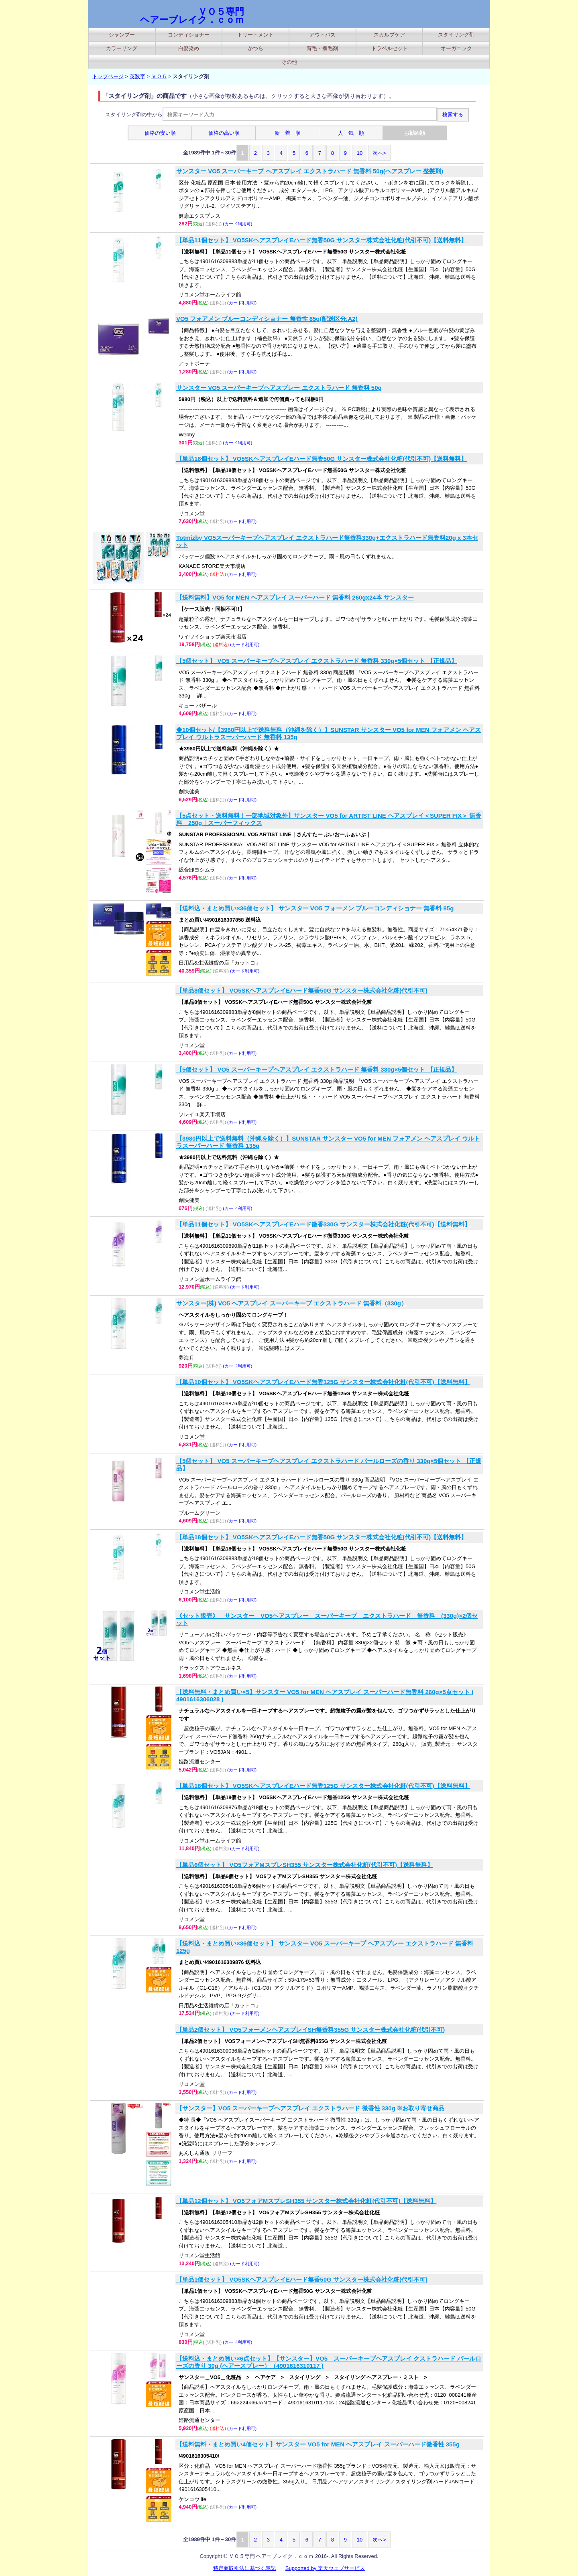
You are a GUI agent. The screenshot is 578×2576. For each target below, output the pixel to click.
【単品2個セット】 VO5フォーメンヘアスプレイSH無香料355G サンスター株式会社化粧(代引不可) (310, 2029)
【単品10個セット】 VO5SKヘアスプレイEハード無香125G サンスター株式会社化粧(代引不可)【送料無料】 (323, 1381)
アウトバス (322, 35)
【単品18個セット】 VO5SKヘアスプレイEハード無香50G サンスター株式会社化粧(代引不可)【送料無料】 (321, 458)
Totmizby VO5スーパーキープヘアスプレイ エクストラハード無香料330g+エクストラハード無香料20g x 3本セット (327, 541)
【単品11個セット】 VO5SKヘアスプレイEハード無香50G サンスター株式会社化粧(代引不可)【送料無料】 (321, 240)
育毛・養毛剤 (322, 48)
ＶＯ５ (159, 76)
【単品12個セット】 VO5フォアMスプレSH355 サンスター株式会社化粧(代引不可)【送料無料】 (306, 2200)
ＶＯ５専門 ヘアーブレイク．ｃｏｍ (192, 15)
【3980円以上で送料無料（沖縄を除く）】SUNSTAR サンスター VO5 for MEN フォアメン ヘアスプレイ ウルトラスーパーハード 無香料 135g (328, 1142)
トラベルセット (389, 48)
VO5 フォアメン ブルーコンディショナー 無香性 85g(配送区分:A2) (267, 318)
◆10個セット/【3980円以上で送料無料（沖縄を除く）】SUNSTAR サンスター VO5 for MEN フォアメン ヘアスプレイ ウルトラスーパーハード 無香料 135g (328, 733)
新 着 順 (288, 133)
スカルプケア (389, 35)
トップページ (108, 76)
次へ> (379, 153)
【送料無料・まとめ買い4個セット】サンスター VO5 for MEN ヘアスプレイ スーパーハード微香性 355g (318, 2444)
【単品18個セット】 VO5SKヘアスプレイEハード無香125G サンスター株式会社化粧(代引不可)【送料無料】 (323, 1785)
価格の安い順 (160, 133)
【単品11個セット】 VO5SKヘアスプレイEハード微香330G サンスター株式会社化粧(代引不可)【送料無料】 (323, 1224)
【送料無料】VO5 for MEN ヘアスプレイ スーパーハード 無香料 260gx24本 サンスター (295, 597)
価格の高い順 (224, 133)
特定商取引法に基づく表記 (244, 2568)
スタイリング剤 (456, 35)
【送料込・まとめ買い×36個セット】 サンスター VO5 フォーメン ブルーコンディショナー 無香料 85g (315, 908)
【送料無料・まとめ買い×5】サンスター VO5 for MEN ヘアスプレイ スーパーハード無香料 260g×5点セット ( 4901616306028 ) (325, 1695)
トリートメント (255, 35)
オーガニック (456, 48)
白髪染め (188, 48)
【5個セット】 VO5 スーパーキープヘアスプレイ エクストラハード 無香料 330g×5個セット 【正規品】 (316, 660)
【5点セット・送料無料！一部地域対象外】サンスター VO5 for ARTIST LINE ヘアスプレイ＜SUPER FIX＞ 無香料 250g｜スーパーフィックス (328, 819)
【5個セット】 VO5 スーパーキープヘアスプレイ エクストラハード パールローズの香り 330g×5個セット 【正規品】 (328, 1464)
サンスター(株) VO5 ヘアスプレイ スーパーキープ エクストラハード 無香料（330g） (291, 1303)
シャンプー (122, 35)
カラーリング (121, 48)
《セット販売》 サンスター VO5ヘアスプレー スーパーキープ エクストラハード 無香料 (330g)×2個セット (327, 1619)
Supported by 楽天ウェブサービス (325, 2568)
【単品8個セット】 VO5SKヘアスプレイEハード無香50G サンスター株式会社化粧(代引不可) (301, 990)
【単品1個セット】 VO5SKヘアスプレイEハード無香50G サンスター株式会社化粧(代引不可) (301, 2279)
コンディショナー (189, 35)
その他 (289, 62)
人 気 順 (351, 133)
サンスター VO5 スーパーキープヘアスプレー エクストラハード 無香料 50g (279, 387)
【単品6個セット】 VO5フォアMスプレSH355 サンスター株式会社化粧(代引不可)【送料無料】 (304, 1864)
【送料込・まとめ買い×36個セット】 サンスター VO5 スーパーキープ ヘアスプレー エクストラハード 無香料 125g (324, 1947)
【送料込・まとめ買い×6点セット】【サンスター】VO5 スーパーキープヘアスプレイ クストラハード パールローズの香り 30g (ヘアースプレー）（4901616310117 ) (328, 2362)
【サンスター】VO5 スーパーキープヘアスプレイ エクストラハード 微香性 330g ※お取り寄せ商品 (310, 2108)
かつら (255, 48)
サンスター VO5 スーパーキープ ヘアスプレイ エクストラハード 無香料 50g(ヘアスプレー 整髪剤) (309, 171)
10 (359, 153)
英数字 (137, 76)
